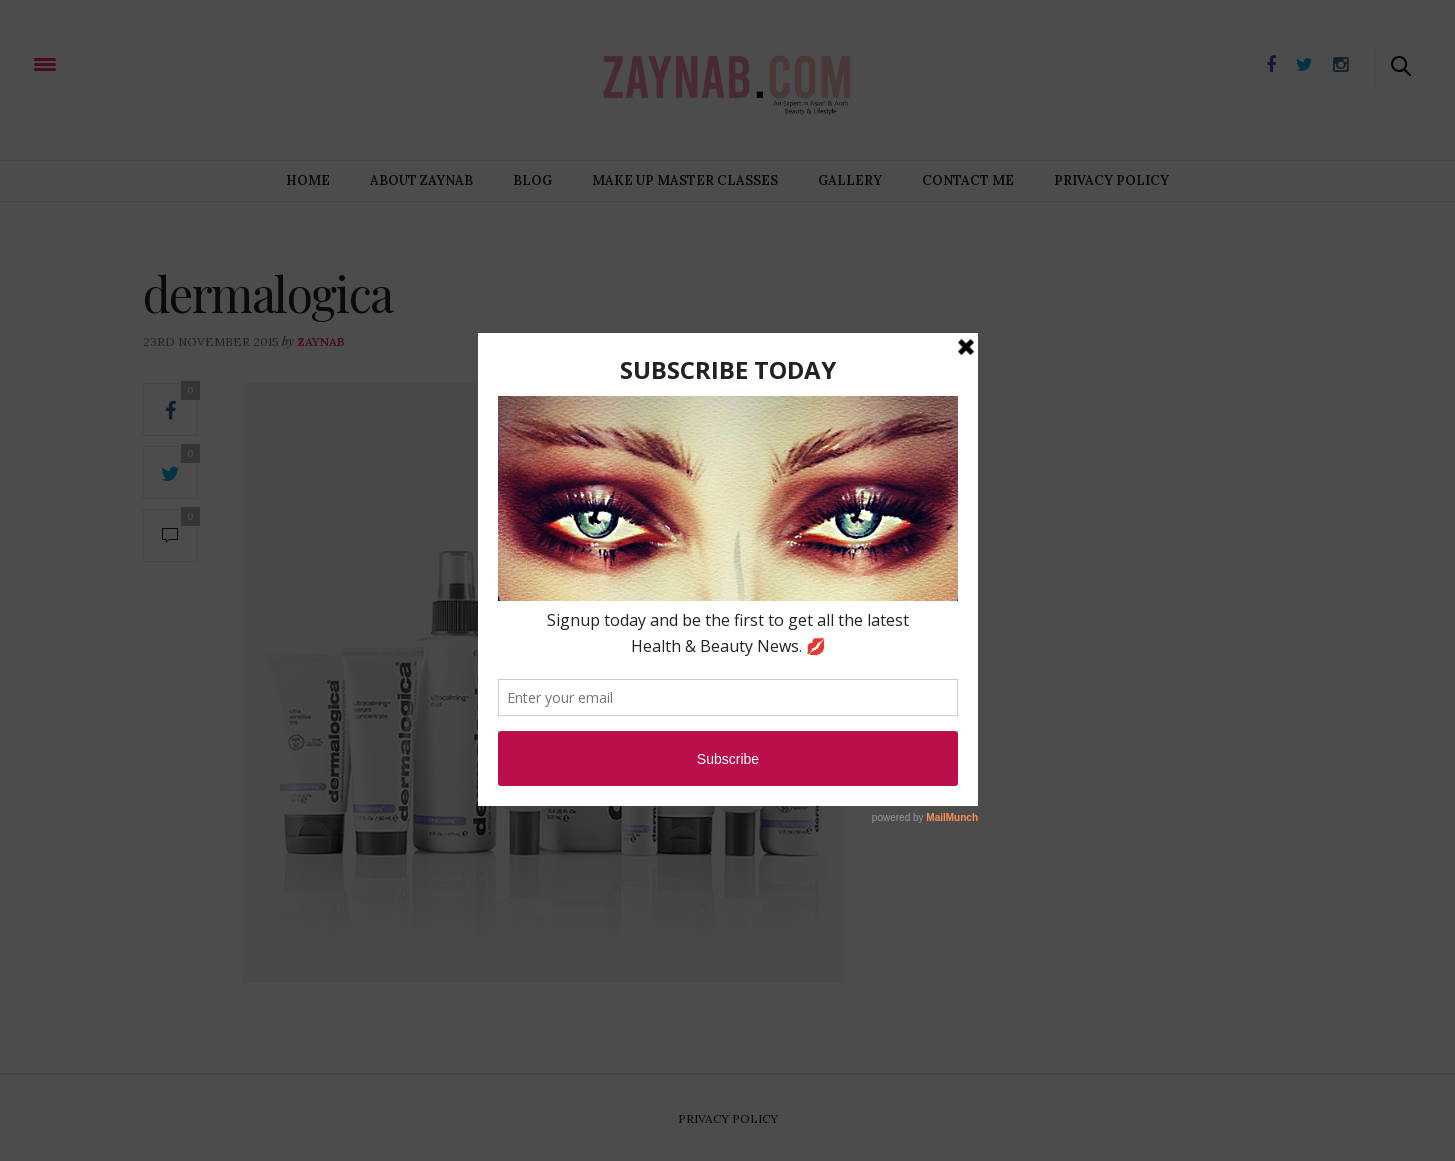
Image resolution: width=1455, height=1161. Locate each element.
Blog (532, 180)
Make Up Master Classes (685, 180)
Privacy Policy (1111, 180)
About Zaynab (421, 180)
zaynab (321, 341)
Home (308, 180)
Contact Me (968, 180)
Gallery (850, 180)
